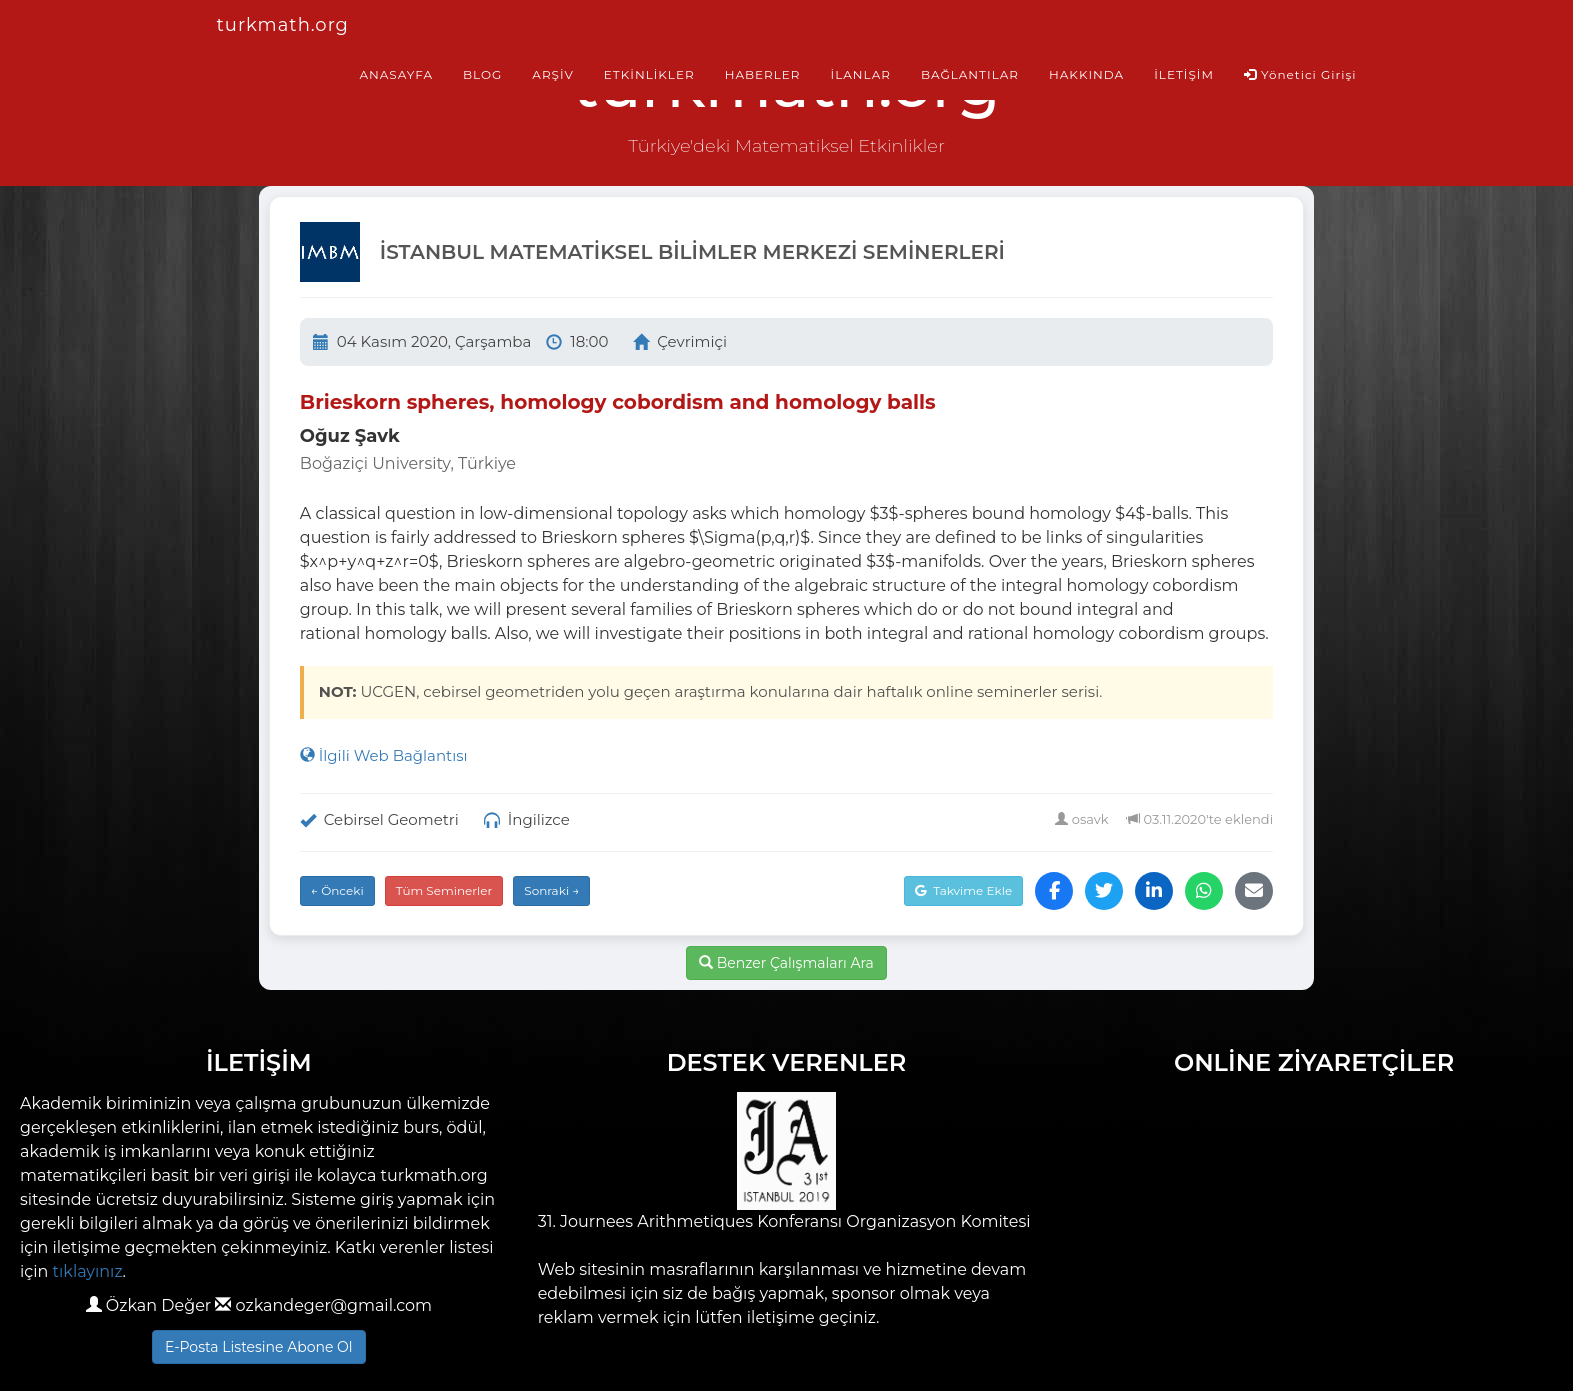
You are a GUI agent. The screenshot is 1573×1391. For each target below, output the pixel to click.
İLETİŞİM (1184, 74)
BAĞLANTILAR (970, 74)
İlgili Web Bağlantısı (384, 755)
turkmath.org (283, 25)
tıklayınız (88, 1271)
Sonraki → (551, 890)
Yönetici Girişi (1300, 74)
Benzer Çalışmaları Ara (786, 963)
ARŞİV (552, 74)
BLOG (482, 74)
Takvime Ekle (963, 890)
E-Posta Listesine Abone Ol (259, 1347)
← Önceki (337, 890)
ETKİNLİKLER (649, 74)
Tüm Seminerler (444, 890)
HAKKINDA (1086, 74)
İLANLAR (861, 74)
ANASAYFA (396, 74)
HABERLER (763, 74)
